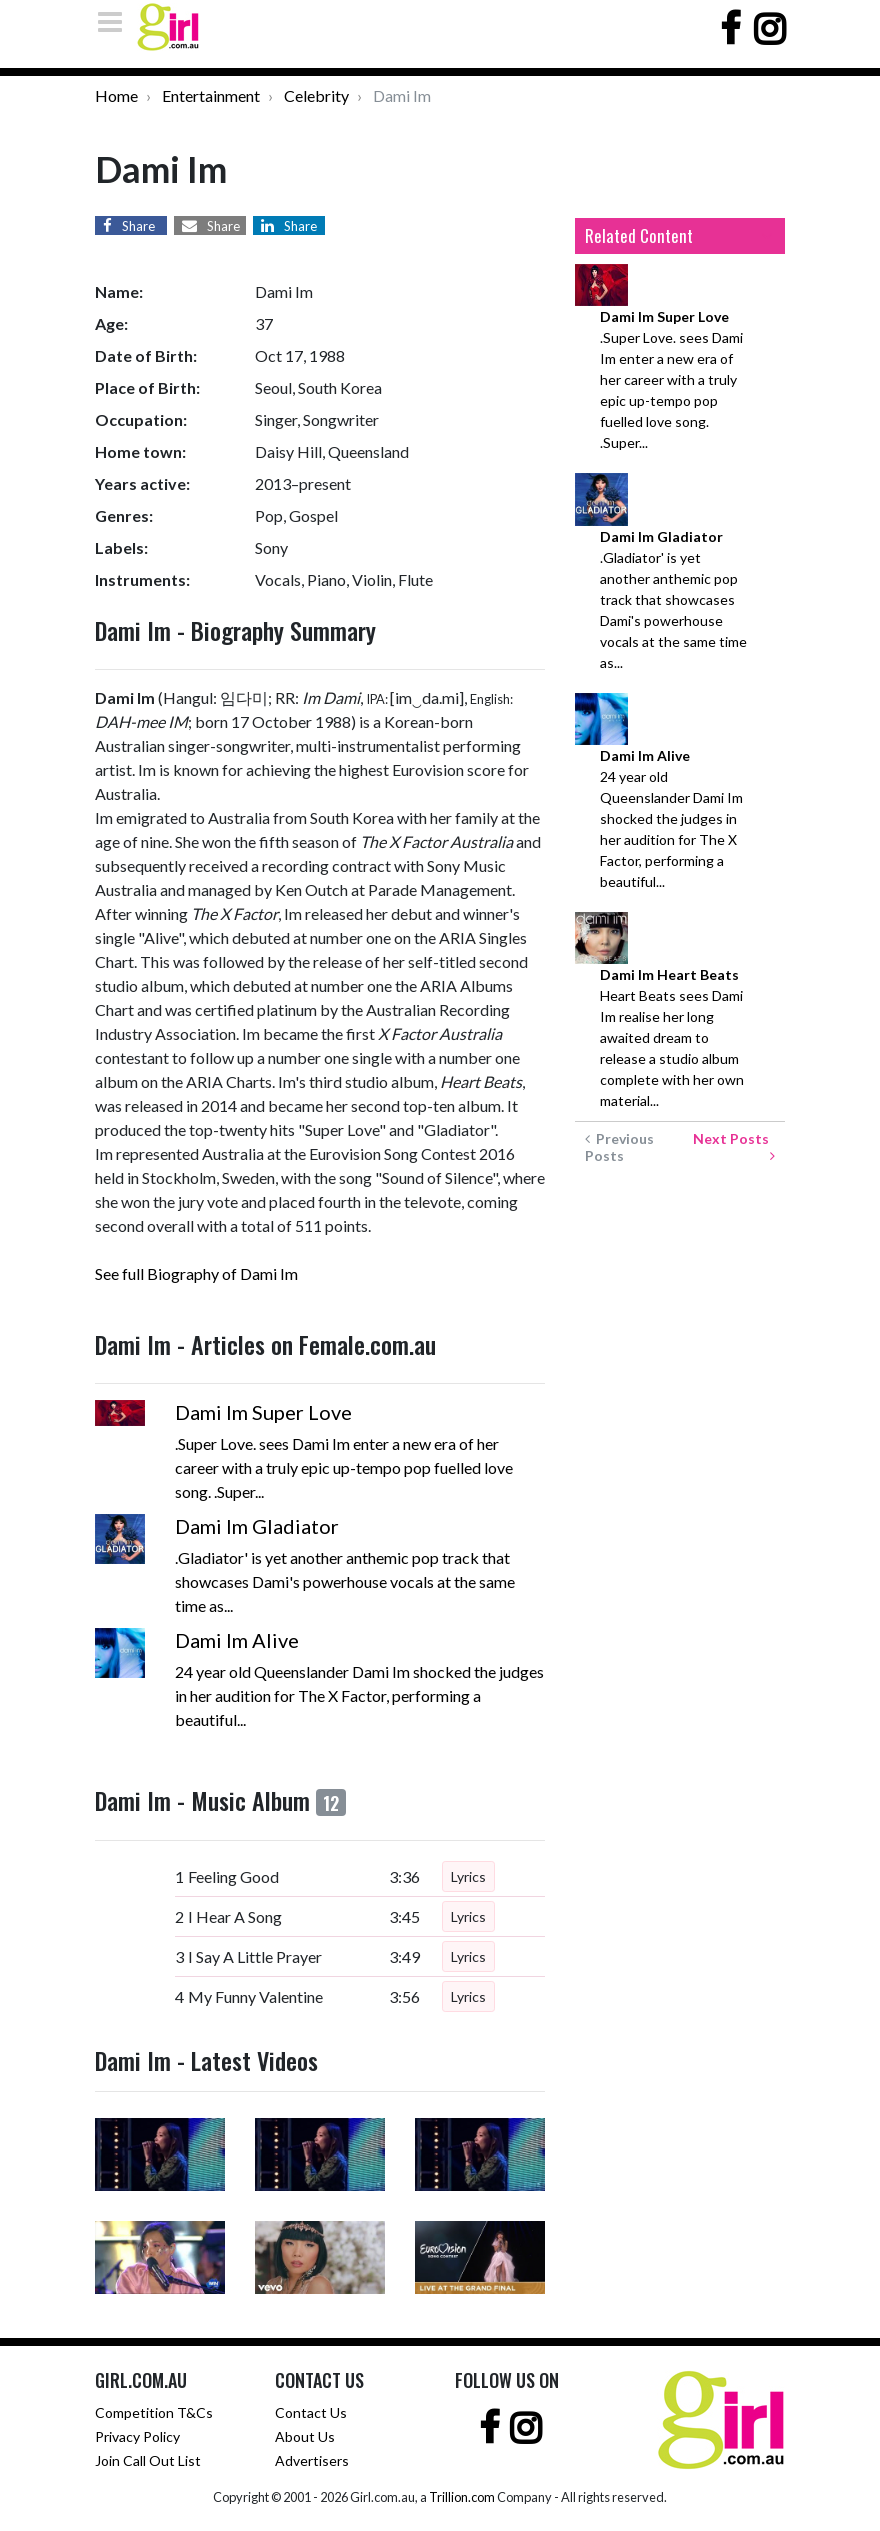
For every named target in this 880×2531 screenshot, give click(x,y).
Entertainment (211, 95)
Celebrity (316, 95)
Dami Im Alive (237, 1640)
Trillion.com (462, 2497)
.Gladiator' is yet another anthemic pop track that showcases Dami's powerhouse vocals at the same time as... (673, 599)
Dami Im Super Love (263, 1412)
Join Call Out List (148, 2460)
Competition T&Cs (154, 2412)
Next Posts (734, 1147)
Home (116, 95)
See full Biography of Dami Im (196, 1273)
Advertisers (312, 2460)
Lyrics (468, 1876)
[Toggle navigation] (116, 21)
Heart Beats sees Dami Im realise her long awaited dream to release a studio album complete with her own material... (672, 1037)
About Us (305, 2436)
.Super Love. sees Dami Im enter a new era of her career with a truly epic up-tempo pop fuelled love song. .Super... (671, 379)
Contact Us (311, 2412)
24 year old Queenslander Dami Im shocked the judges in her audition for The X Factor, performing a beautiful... (671, 818)
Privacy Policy (137, 2436)
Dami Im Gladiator (257, 1526)
